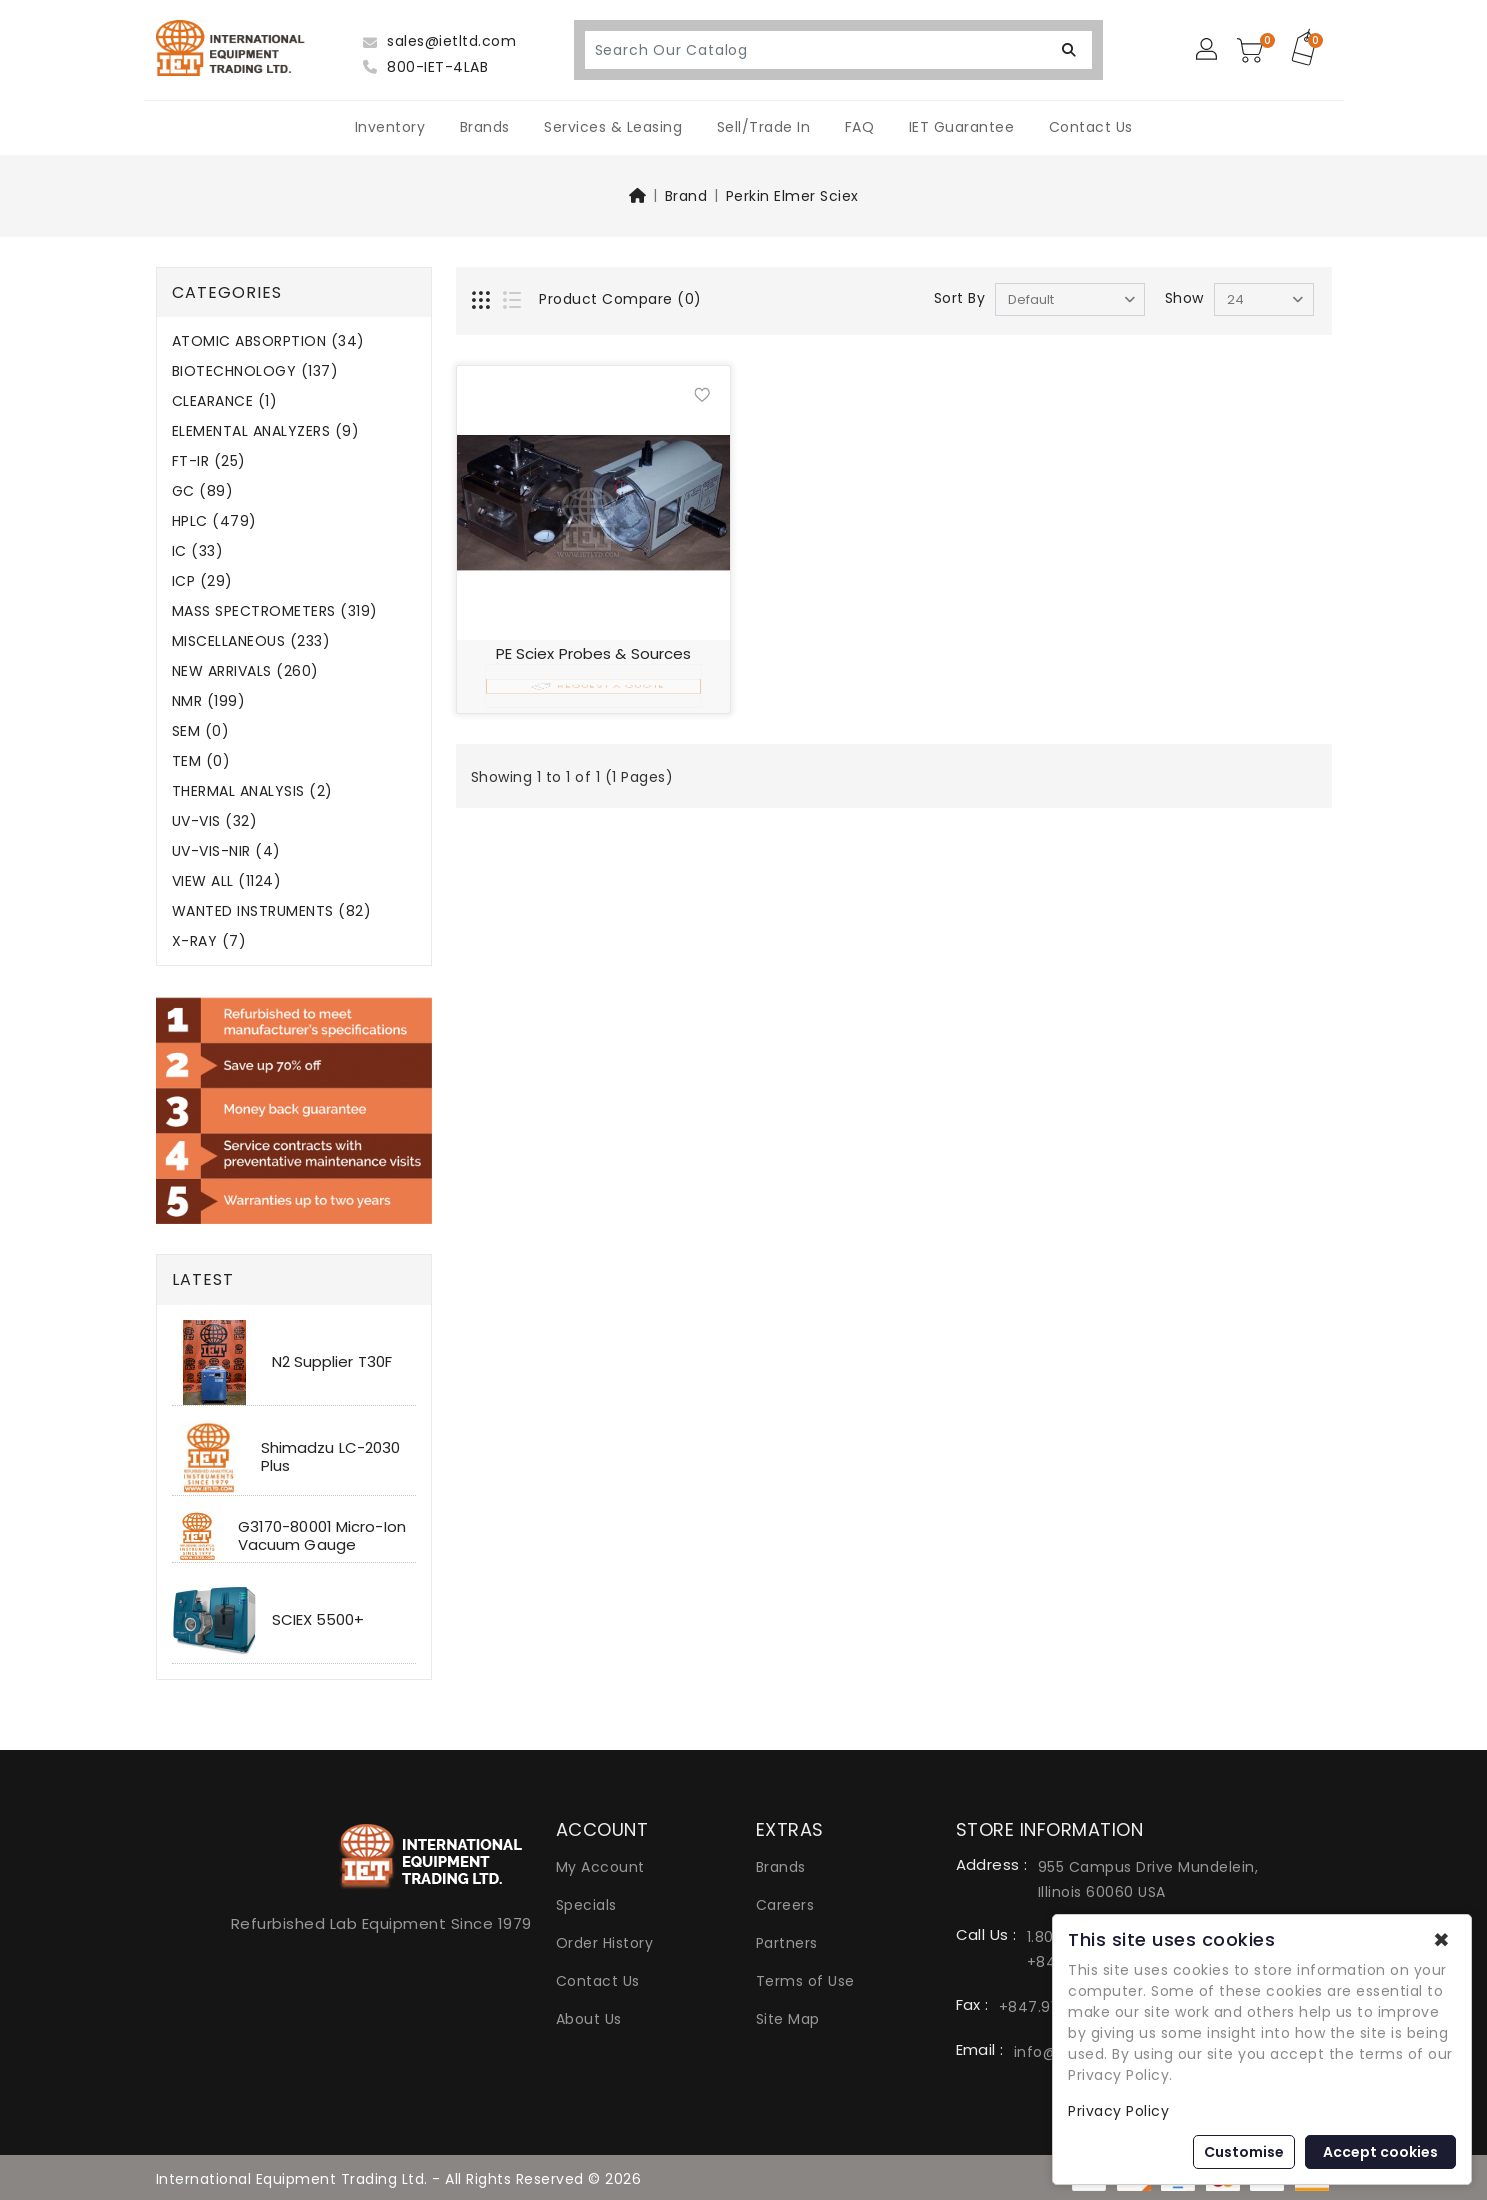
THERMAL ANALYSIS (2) (252, 791)
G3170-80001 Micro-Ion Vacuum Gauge (322, 1535)
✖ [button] (1441, 1940)
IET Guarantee (962, 127)
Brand (686, 196)
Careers (785, 1905)
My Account (600, 1867)
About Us (589, 2019)
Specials (586, 1905)
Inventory (390, 127)
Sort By (960, 298)
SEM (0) (201, 731)
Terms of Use (805, 1981)
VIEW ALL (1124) (227, 881)
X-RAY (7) (209, 941)
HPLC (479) (214, 521)
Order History (605, 1943)
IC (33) (198, 551)
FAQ (860, 127)
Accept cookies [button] (1380, 2152)
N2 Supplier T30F (332, 1361)
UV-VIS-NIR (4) (226, 851)
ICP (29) (202, 581)
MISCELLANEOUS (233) (251, 641)
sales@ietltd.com (439, 41)
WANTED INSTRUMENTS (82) (272, 911)
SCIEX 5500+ (318, 1619)
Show (1184, 298)
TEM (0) (201, 761)
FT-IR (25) (209, 461)
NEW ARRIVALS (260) (245, 671)
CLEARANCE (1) (225, 401)
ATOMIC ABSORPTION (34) (268, 341)
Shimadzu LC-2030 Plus (331, 1456)
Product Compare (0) (620, 299)
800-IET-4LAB (425, 67)
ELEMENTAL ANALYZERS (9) (266, 431)
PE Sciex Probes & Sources (594, 653)
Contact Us (1091, 127)
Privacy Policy (1118, 2111)
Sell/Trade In (764, 127)
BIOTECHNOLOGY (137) (255, 371)
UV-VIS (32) (215, 821)
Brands (485, 127)
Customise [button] (1244, 2152)
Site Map (788, 2019)
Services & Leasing (613, 127)
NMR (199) (209, 701)
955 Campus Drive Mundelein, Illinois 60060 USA (1148, 1879)
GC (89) (203, 491)
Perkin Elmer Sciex (792, 196)
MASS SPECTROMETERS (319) (275, 611)
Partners (787, 1943)
